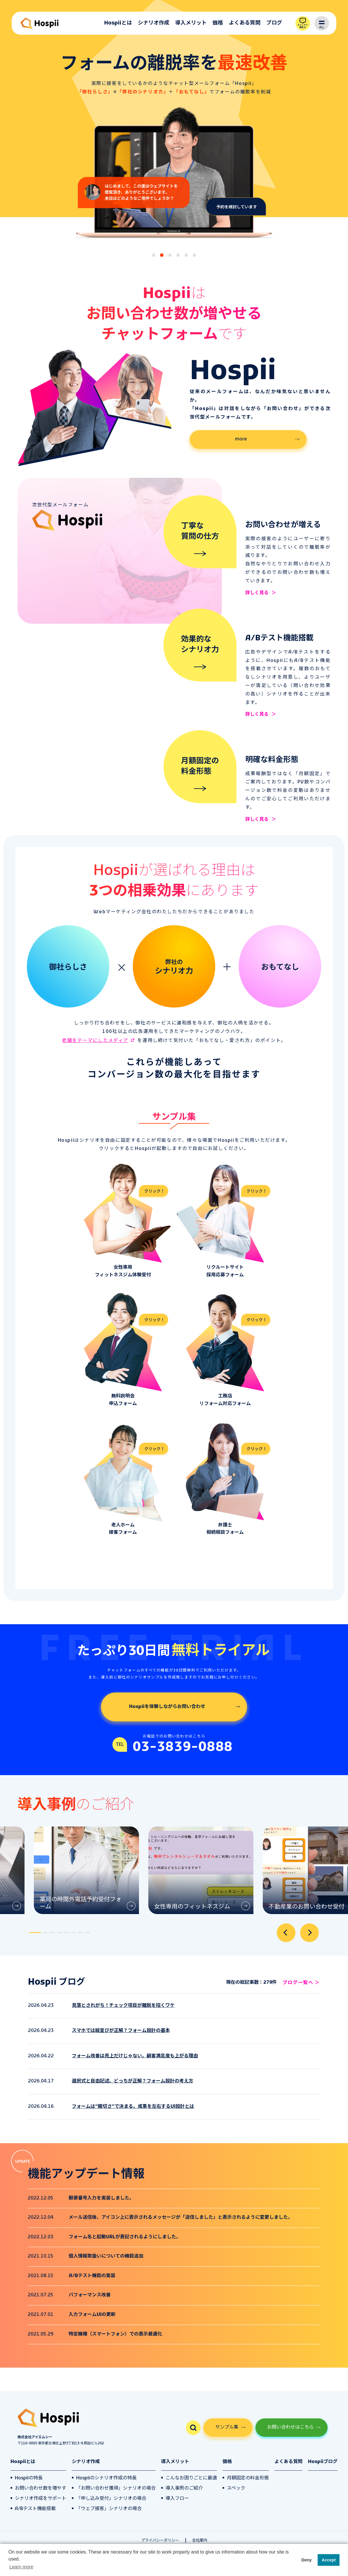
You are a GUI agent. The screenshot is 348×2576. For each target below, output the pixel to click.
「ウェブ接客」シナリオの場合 (109, 2509)
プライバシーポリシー (160, 2540)
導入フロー (177, 2499)
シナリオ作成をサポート (40, 2499)
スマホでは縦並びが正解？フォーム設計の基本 (121, 2031)
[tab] (153, 255)
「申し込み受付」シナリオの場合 (111, 2499)
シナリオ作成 (153, 23)
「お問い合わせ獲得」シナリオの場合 (116, 2488)
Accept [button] (329, 2560)
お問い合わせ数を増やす (40, 2488)
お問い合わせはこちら (290, 2427)
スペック (236, 2488)
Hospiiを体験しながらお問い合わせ (167, 1707)
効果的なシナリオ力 (200, 645)
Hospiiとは (118, 23)
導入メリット (191, 23)
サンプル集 (227, 2427)
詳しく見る (257, 593)
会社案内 (199, 2540)
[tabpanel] (81, 1870)
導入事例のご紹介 (184, 2488)
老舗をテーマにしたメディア (95, 1041)
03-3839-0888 (183, 1747)
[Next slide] (309, 1932)
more (241, 439)
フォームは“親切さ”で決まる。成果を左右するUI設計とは (133, 2107)
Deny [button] (306, 2560)
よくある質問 (244, 23)
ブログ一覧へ (298, 1983)
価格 (218, 23)
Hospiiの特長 (29, 2478)
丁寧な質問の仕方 (200, 532)
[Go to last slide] (286, 1932)
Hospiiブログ (322, 2462)
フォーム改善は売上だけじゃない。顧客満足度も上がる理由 (135, 2056)
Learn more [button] (21, 2566)
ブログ (274, 23)
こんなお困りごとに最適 (191, 2478)
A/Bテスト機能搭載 (35, 2509)
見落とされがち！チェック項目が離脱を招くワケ (123, 2006)
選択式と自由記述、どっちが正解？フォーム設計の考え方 (132, 2081)
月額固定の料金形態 (200, 767)
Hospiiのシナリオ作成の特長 (106, 2478)
